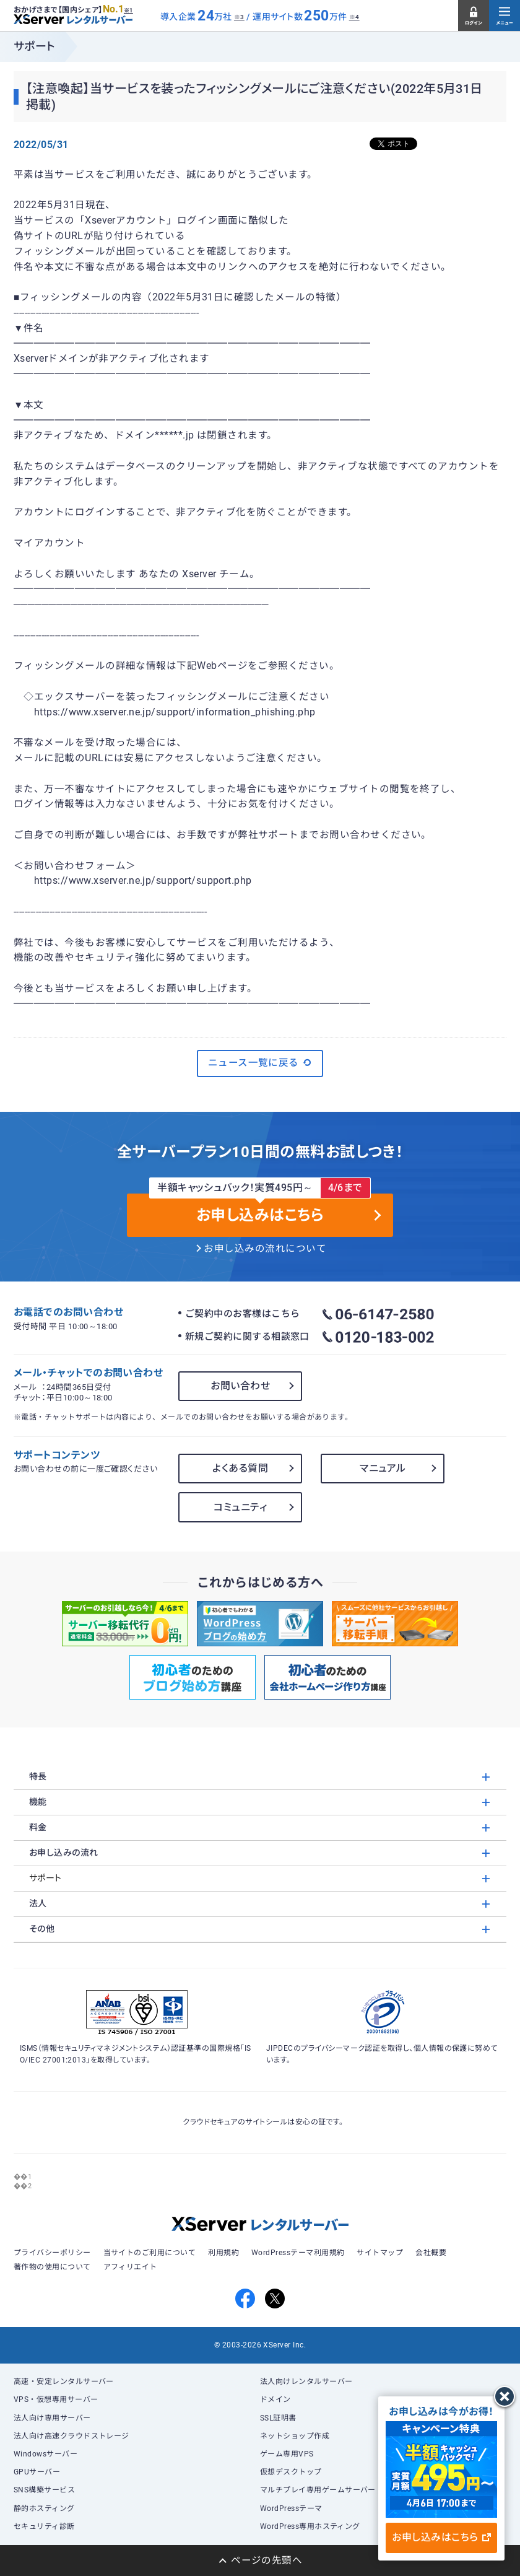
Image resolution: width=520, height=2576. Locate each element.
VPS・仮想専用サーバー (56, 2399)
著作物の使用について (52, 2267)
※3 (239, 17)
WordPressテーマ (291, 2508)
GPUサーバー (37, 2472)
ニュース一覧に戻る (260, 1062)
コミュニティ (240, 1507)
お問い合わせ (240, 1386)
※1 (128, 10)
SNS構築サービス (44, 2490)
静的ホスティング (44, 2508)
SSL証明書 (278, 2418)
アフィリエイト (130, 2267)
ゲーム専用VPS (287, 2454)
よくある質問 (240, 1468)
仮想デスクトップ (291, 2472)
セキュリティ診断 (44, 2526)
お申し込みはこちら (441, 2537)
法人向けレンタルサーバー (306, 2381)
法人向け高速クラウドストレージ (71, 2436)
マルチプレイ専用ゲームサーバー (318, 2490)
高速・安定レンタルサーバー (64, 2381)
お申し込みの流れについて (265, 1248)
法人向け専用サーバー (52, 2418)
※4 (354, 17)
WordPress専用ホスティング (310, 2526)
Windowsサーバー (45, 2454)
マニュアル (382, 1468)
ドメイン (275, 2399)
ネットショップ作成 (294, 2436)
